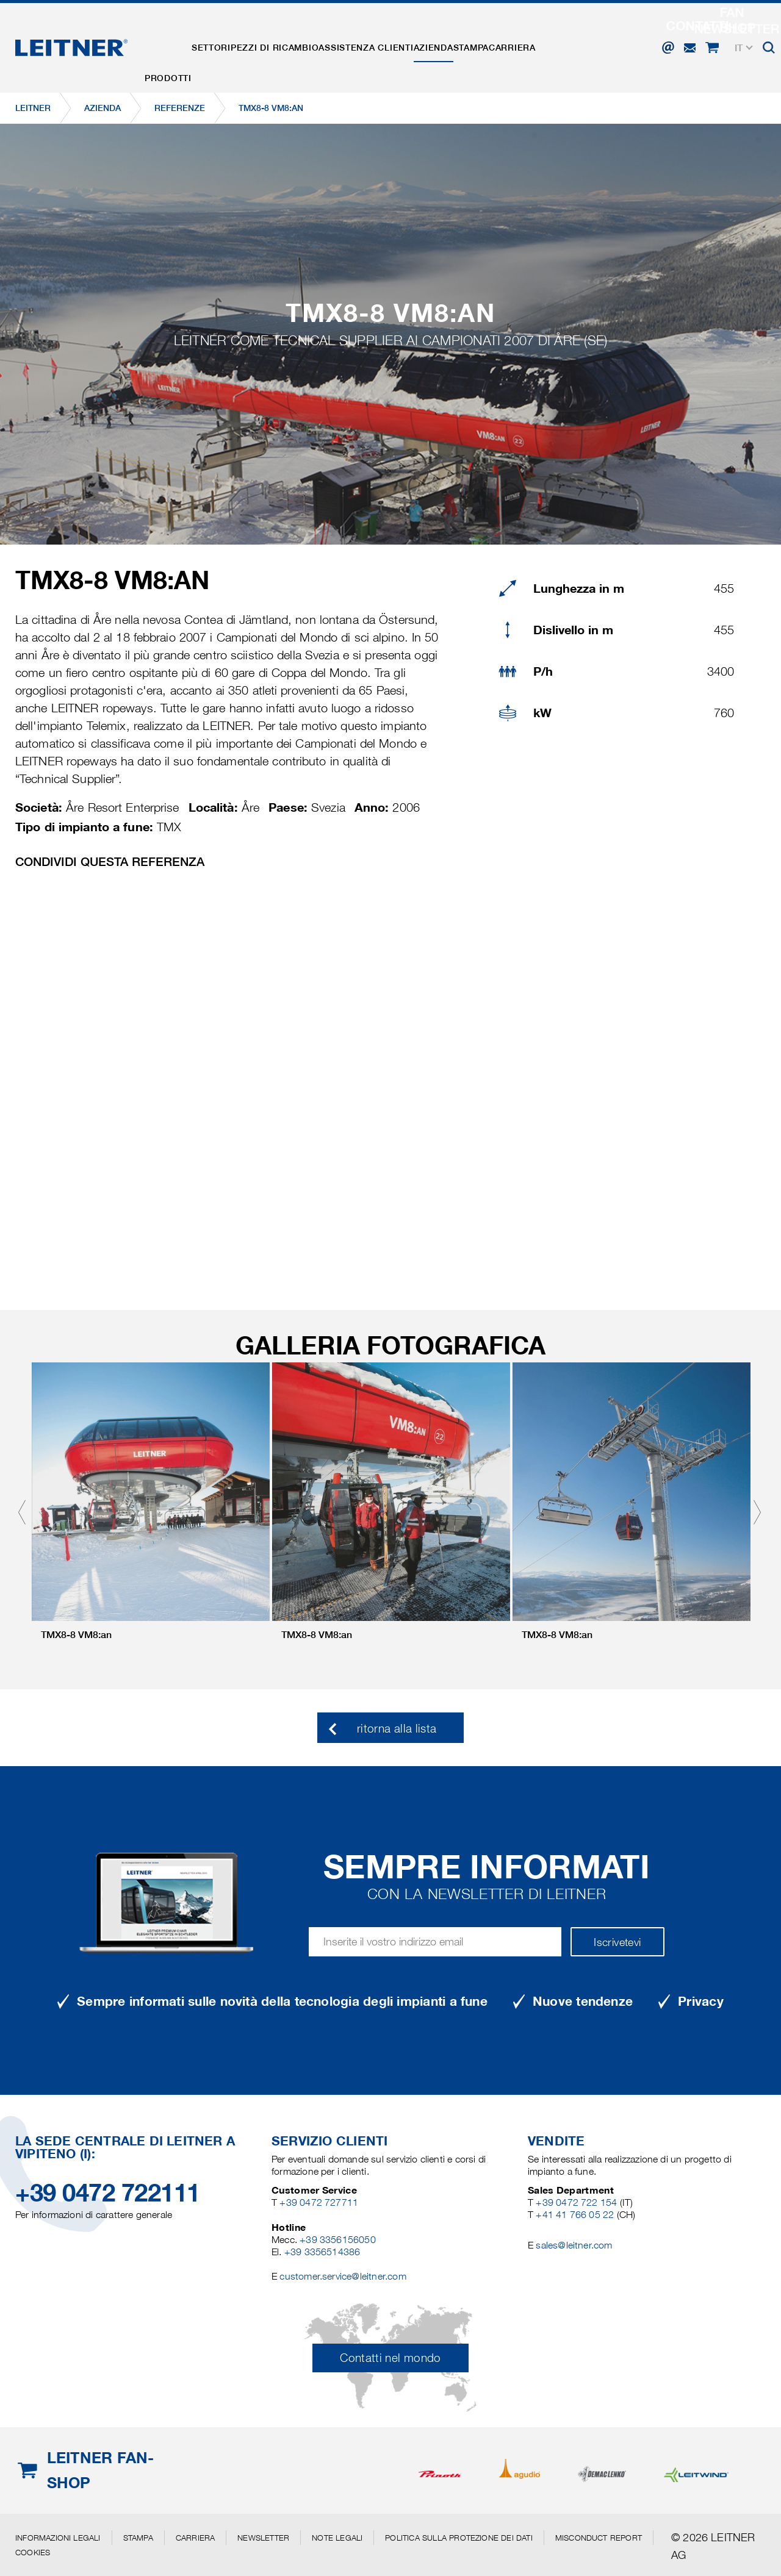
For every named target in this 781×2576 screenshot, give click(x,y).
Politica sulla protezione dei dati (458, 2537)
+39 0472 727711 (318, 2202)
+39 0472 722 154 (576, 2202)
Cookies (32, 2552)
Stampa (537, 38)
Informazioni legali (58, 2537)
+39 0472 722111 (107, 2193)
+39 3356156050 (338, 2239)
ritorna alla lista (396, 1729)
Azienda (487, 38)
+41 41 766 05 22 (576, 2214)
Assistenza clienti (408, 38)
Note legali (337, 2537)
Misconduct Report (598, 2537)
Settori (228, 38)
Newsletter (263, 2537)
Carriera (590, 38)
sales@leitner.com (574, 2245)
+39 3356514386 (322, 2252)
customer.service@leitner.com (342, 2276)
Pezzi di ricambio (304, 38)
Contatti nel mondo (390, 2358)
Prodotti (174, 38)
